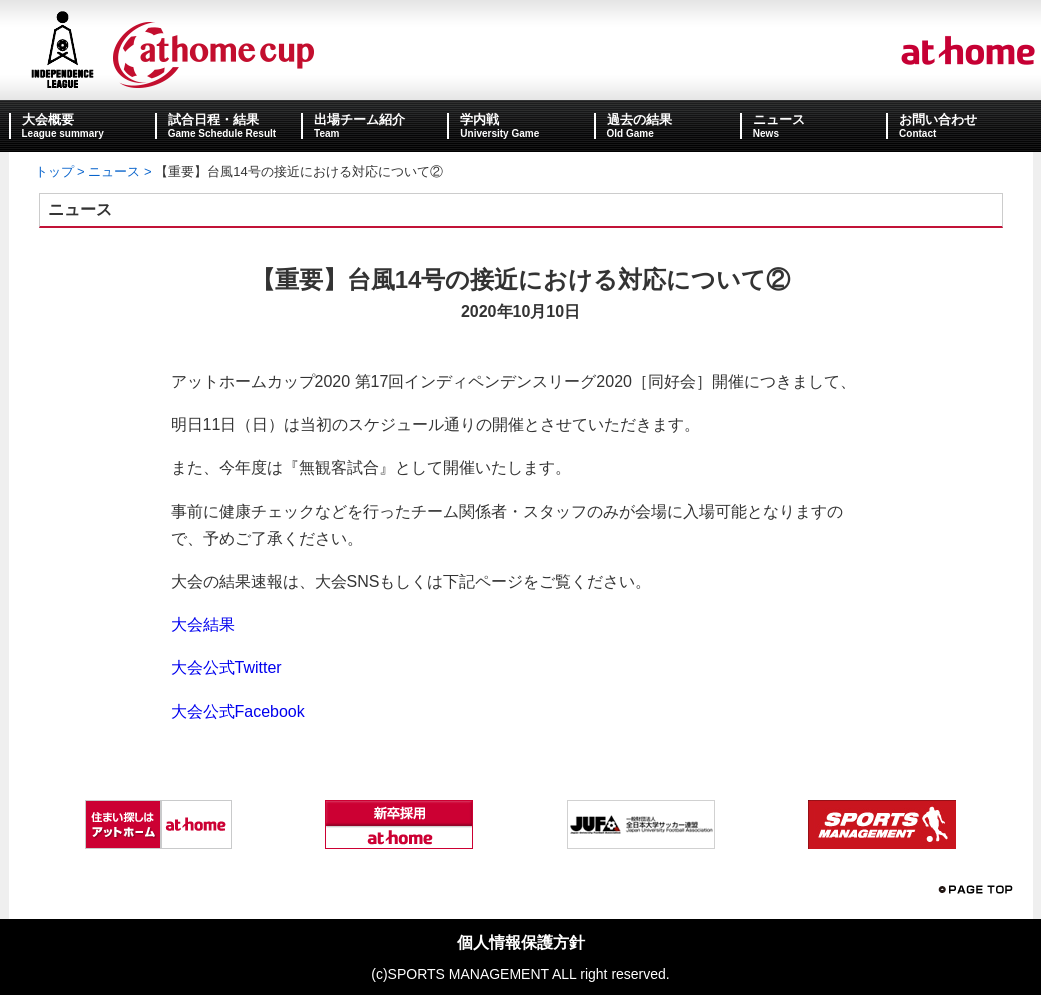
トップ (54, 171)
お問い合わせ (938, 119)
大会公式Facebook (238, 711)
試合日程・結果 (213, 119)
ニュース (779, 119)
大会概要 (48, 119)
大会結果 (203, 624)
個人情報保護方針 (521, 942)
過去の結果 (639, 119)
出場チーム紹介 (359, 119)
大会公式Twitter (226, 667)
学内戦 (479, 119)
